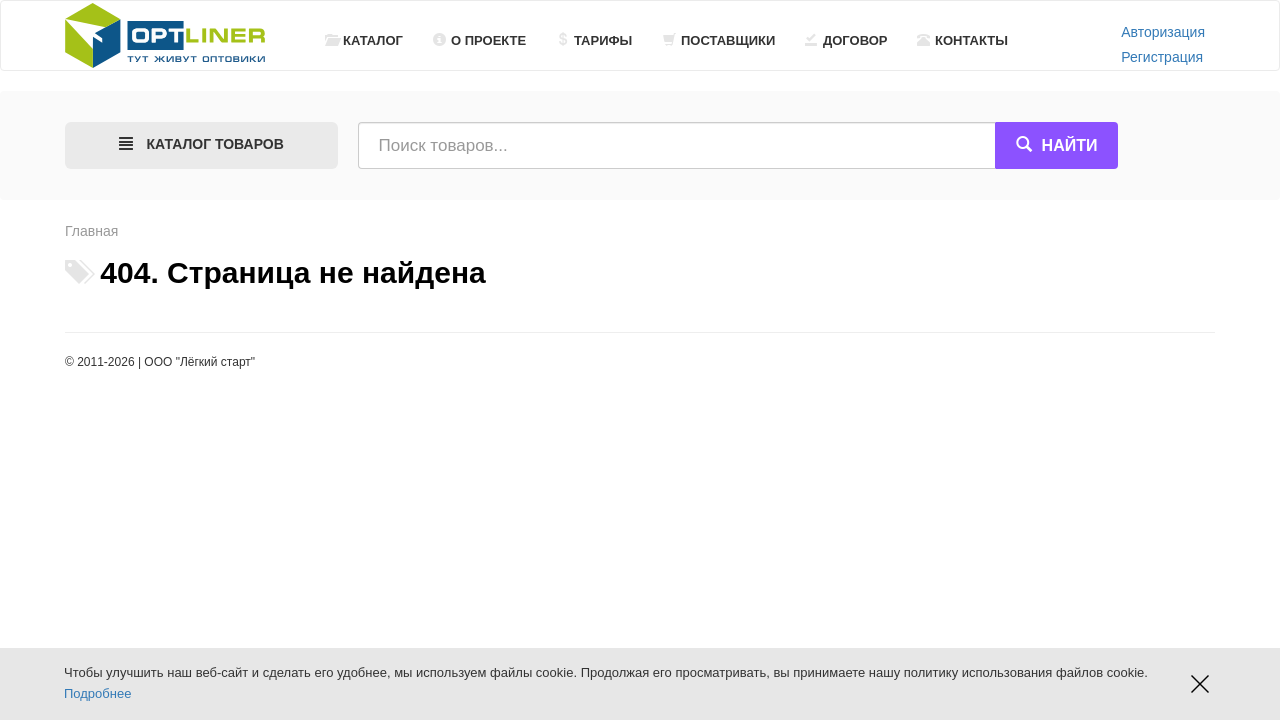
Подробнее (97, 693)
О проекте (479, 40)
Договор (846, 40)
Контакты (962, 40)
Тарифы (594, 40)
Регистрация (1162, 57)
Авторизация (1163, 32)
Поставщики (719, 40)
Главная (91, 231)
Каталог (364, 40)
